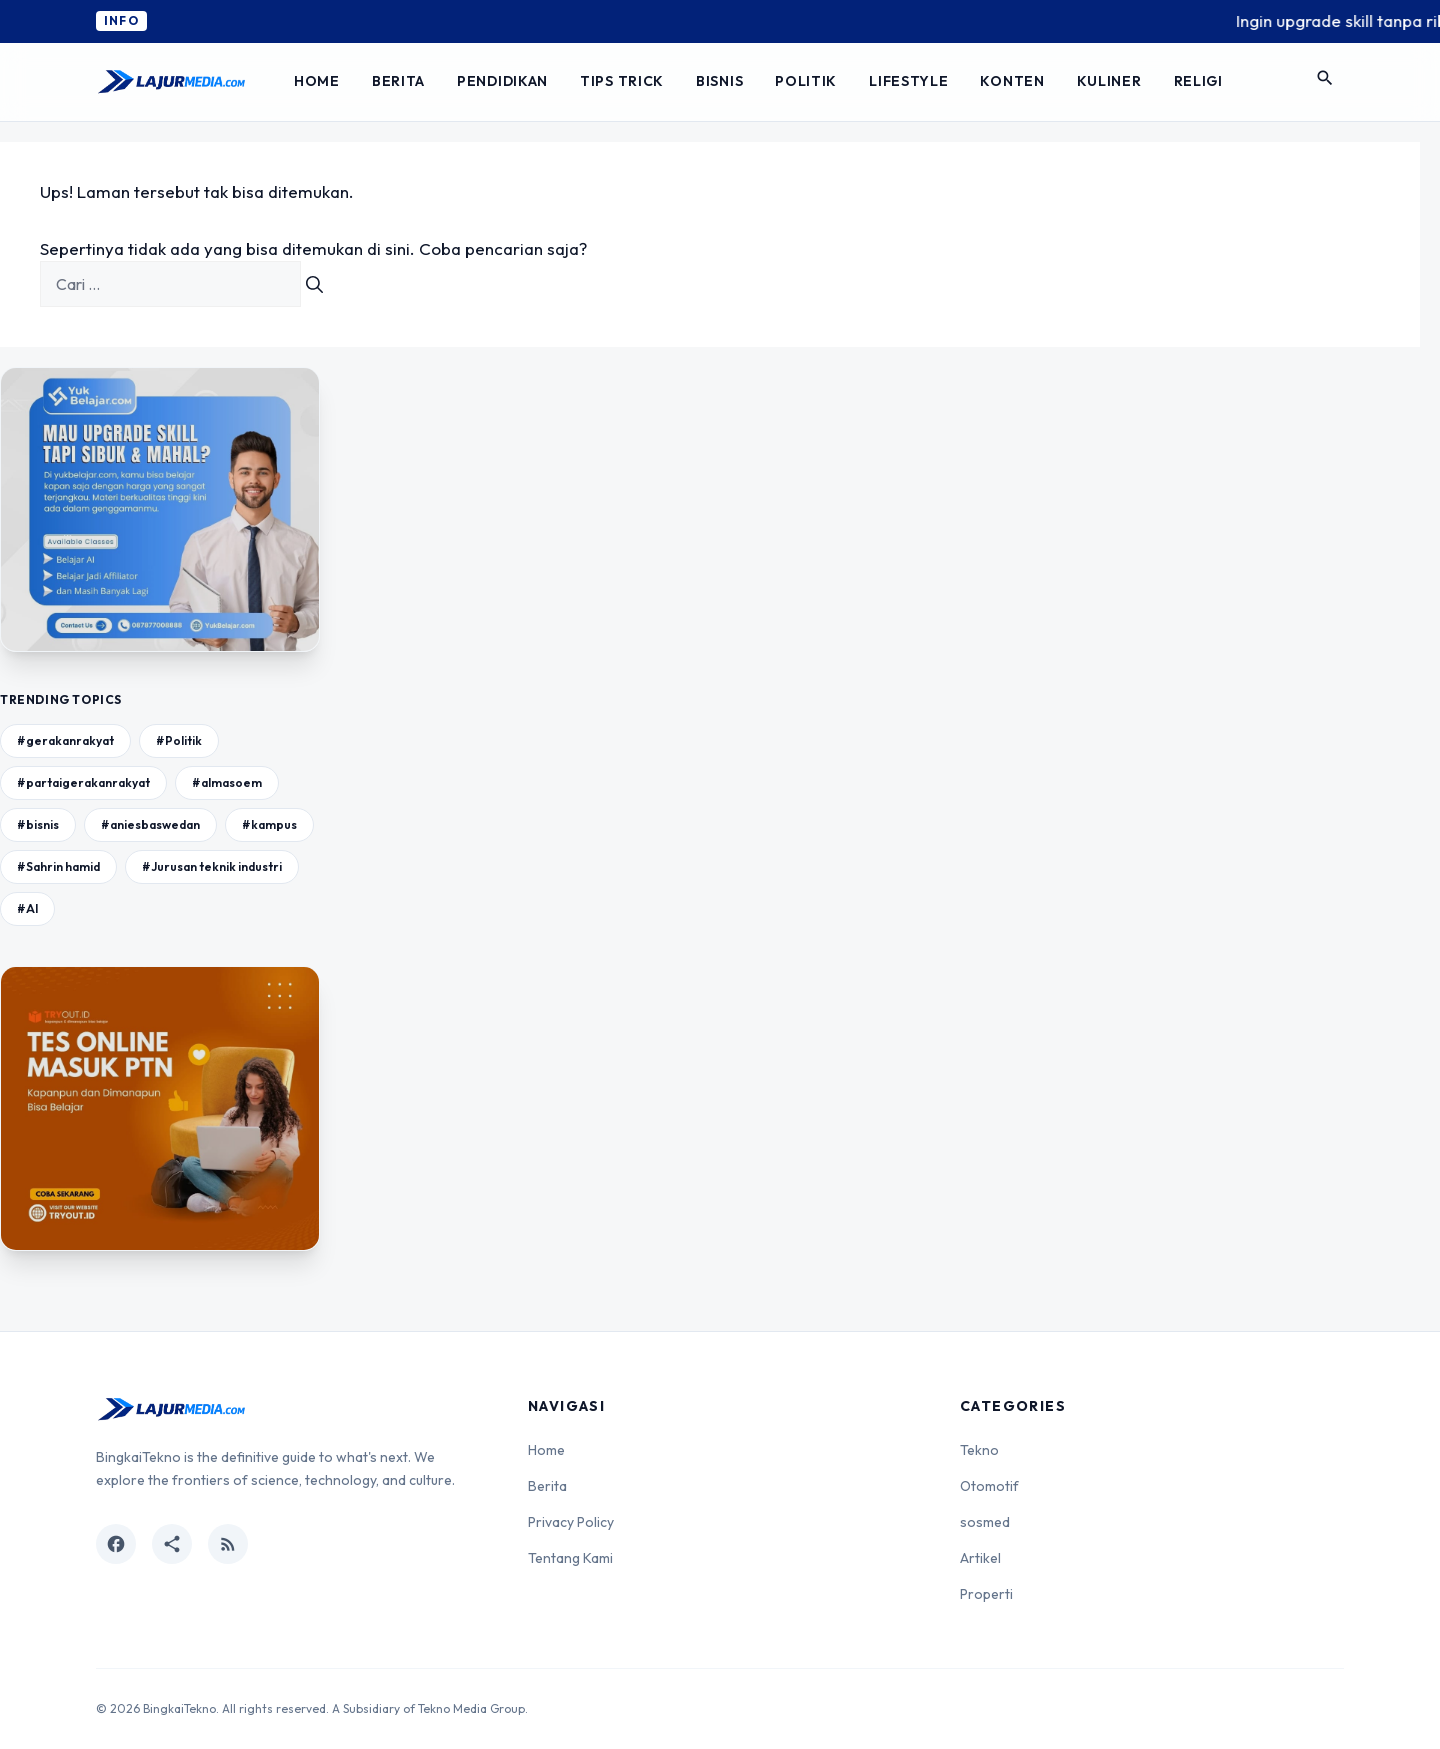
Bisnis (719, 81)
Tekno (979, 1450)
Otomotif (989, 1486)
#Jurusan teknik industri (212, 866)
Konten (1012, 81)
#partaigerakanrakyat (83, 782)
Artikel (980, 1558)
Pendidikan (502, 81)
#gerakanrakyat (65, 740)
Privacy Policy (571, 1522)
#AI (27, 908)
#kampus (269, 824)
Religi (1198, 81)
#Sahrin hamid (58, 866)
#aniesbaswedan (150, 824)
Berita (398, 81)
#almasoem (227, 782)
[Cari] (314, 284)
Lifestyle (908, 81)
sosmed (985, 1522)
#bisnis (38, 824)
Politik (806, 81)
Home (317, 81)
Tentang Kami (570, 1558)
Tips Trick (622, 81)
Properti (986, 1594)
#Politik (179, 740)
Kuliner (1109, 81)
